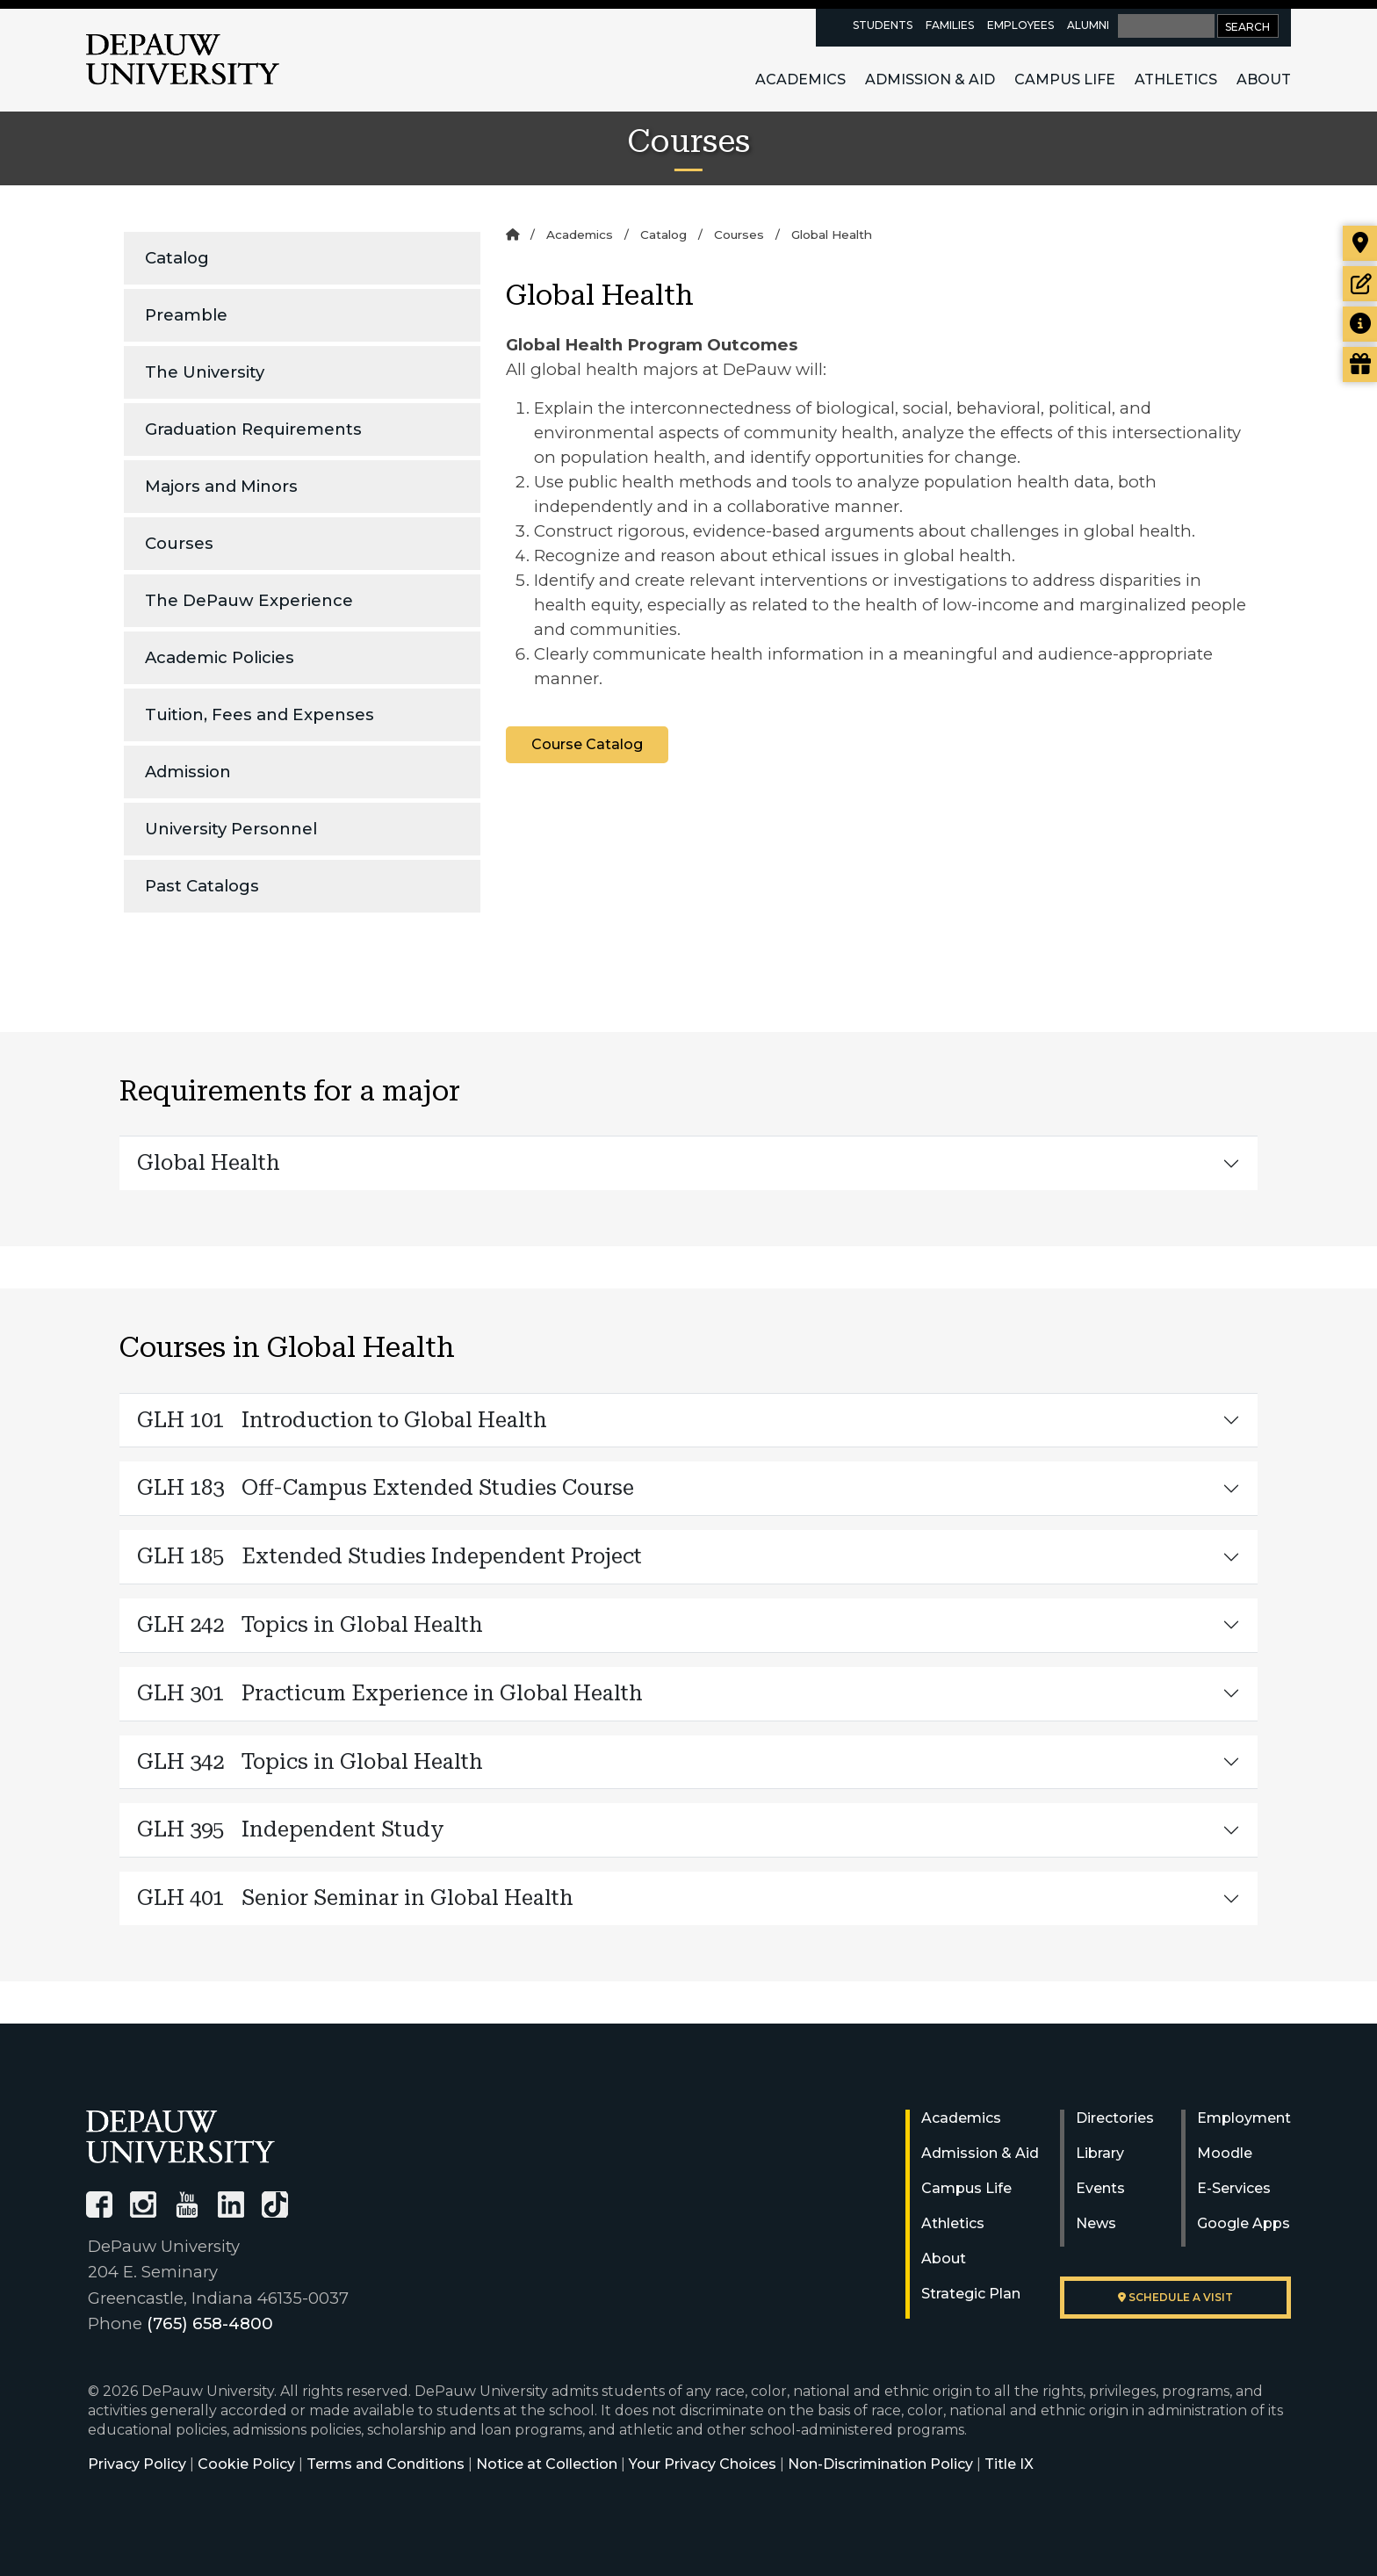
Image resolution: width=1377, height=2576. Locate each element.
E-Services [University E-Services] (1234, 2188)
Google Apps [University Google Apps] (1243, 2223)
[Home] (512, 234)
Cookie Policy (246, 2464)
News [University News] (1096, 2223)
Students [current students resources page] (882, 25)
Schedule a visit (1175, 2297)
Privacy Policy (137, 2464)
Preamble (186, 315)
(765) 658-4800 (210, 2323)
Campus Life (1064, 79)
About (1263, 79)
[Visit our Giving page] (1360, 364)
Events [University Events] (1100, 2188)
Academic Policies (219, 657)
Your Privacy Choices (702, 2464)
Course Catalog (587, 744)
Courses (179, 543)
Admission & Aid (930, 79)
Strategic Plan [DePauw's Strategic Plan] (970, 2293)
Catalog (177, 258)
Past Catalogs (202, 886)
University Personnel (231, 829)
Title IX (1009, 2464)
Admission (188, 771)
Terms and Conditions (385, 2464)
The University (204, 372)
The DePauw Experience (249, 600)
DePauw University (182, 59)
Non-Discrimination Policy (880, 2464)
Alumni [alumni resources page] (1088, 25)
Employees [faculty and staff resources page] (1020, 25)
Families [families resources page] (950, 25)
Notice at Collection (546, 2464)
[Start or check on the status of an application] (1360, 283)
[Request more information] (1360, 324)
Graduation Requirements (253, 429)
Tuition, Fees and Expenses (259, 714)
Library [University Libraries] (1100, 2153)
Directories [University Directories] (1115, 2118)
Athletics (1176, 79)
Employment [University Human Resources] (1244, 2118)
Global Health (208, 1163)
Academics (800, 79)
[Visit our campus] (1360, 243)
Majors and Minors (221, 486)
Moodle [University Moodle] (1224, 2153)
